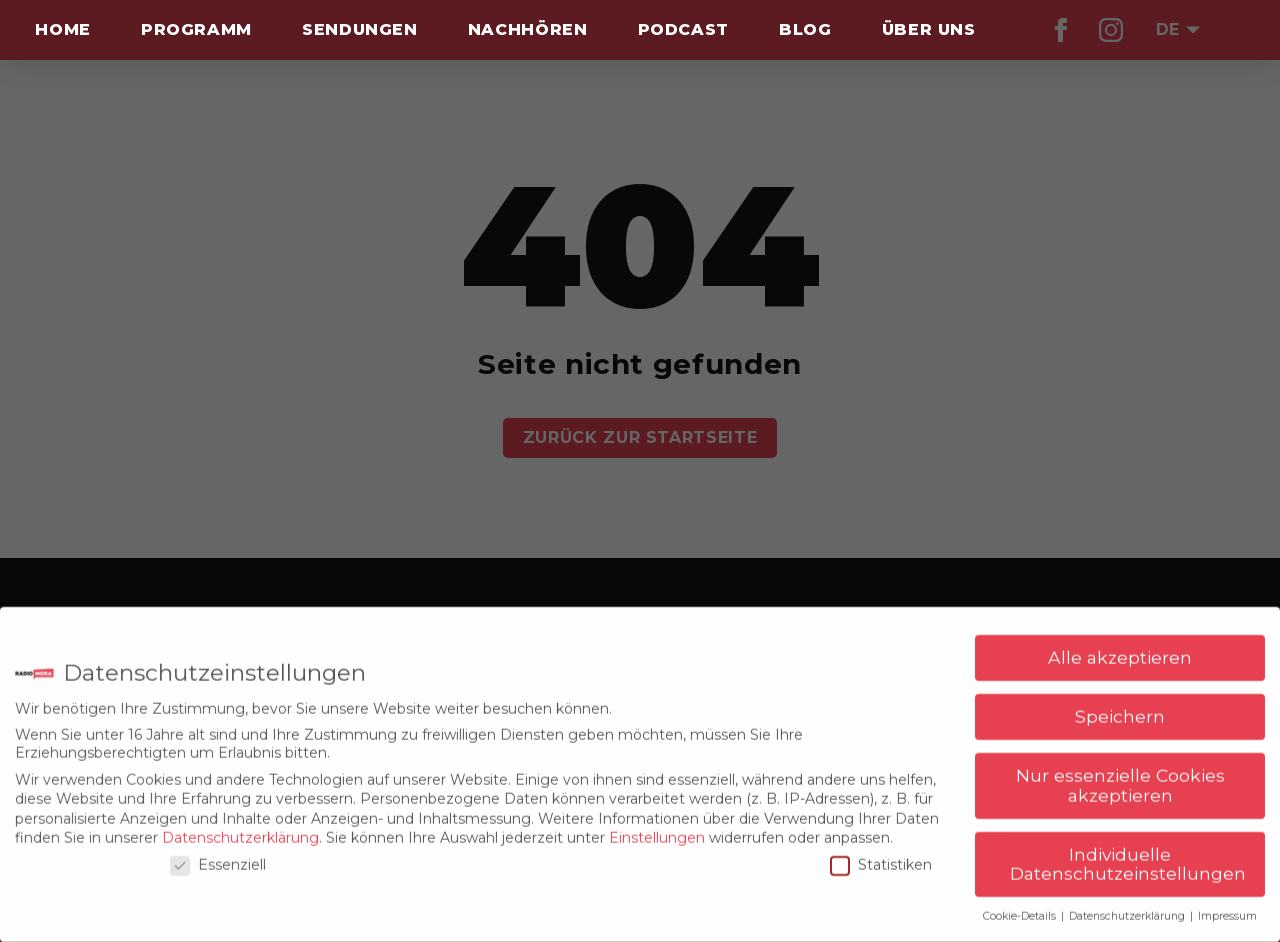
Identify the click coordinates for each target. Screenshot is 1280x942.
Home (63, 29)
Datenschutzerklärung (240, 830)
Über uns (929, 29)
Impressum (1227, 908)
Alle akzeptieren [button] (1120, 649)
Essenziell (218, 857)
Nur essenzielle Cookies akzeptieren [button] (1120, 777)
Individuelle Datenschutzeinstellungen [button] (1128, 856)
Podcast (683, 29)
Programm (196, 29)
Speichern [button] (1120, 708)
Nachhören (528, 29)
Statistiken (881, 857)
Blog (805, 29)
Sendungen (360, 29)
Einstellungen (657, 830)
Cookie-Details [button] (1021, 908)
